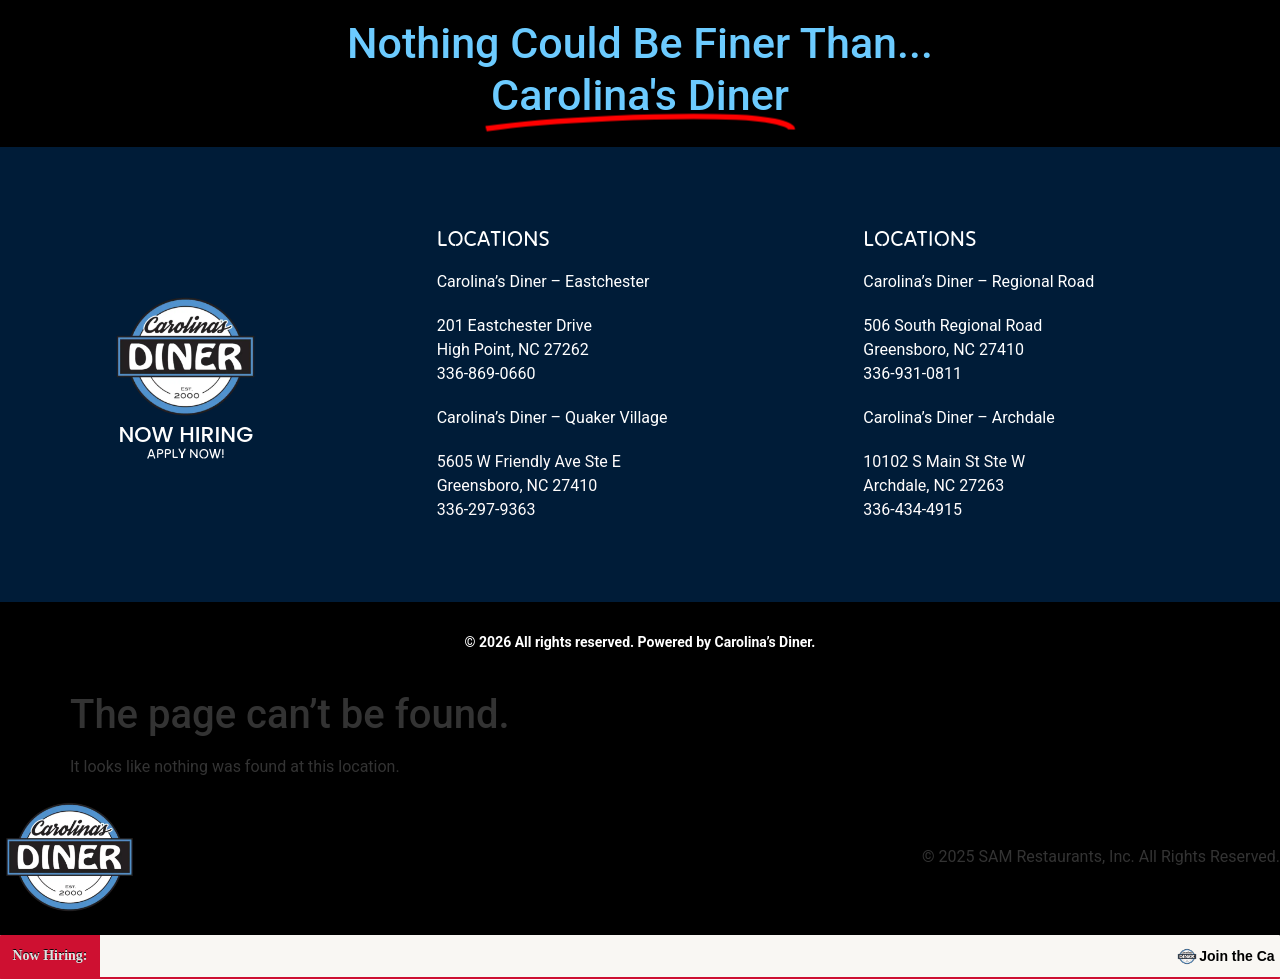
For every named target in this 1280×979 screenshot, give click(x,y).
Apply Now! (186, 453)
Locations (493, 238)
